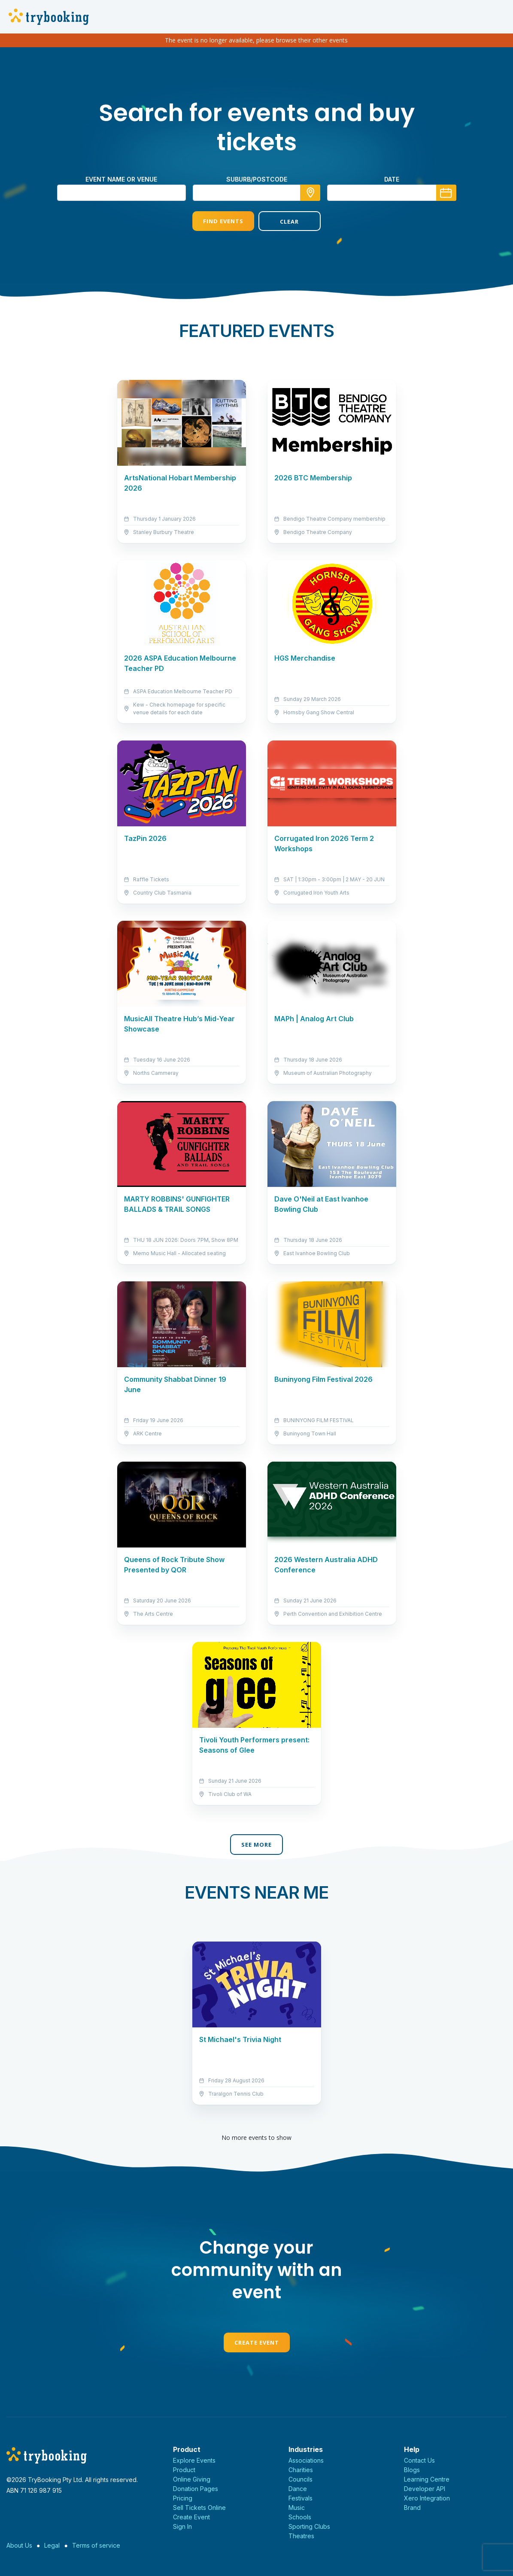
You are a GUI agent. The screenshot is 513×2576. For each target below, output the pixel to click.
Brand (412, 2507)
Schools (299, 2517)
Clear (289, 221)
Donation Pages (195, 2488)
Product (184, 2469)
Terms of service (96, 2545)
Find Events (223, 221)
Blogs (412, 2469)
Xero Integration (427, 2498)
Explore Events (194, 2460)
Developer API (424, 2488)
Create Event (256, 2342)
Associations (306, 2460)
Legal (52, 2545)
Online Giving (191, 2479)
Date (391, 179)
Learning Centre (426, 2479)
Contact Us (419, 2460)
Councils (300, 2479)
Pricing (182, 2498)
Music (296, 2507)
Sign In (182, 2526)
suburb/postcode (256, 179)
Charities (300, 2469)
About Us (19, 2545)
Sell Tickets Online (199, 2507)
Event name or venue (121, 179)
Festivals (300, 2498)
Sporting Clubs (309, 2526)
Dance (297, 2488)
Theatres (301, 2536)
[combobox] (257, 193)
